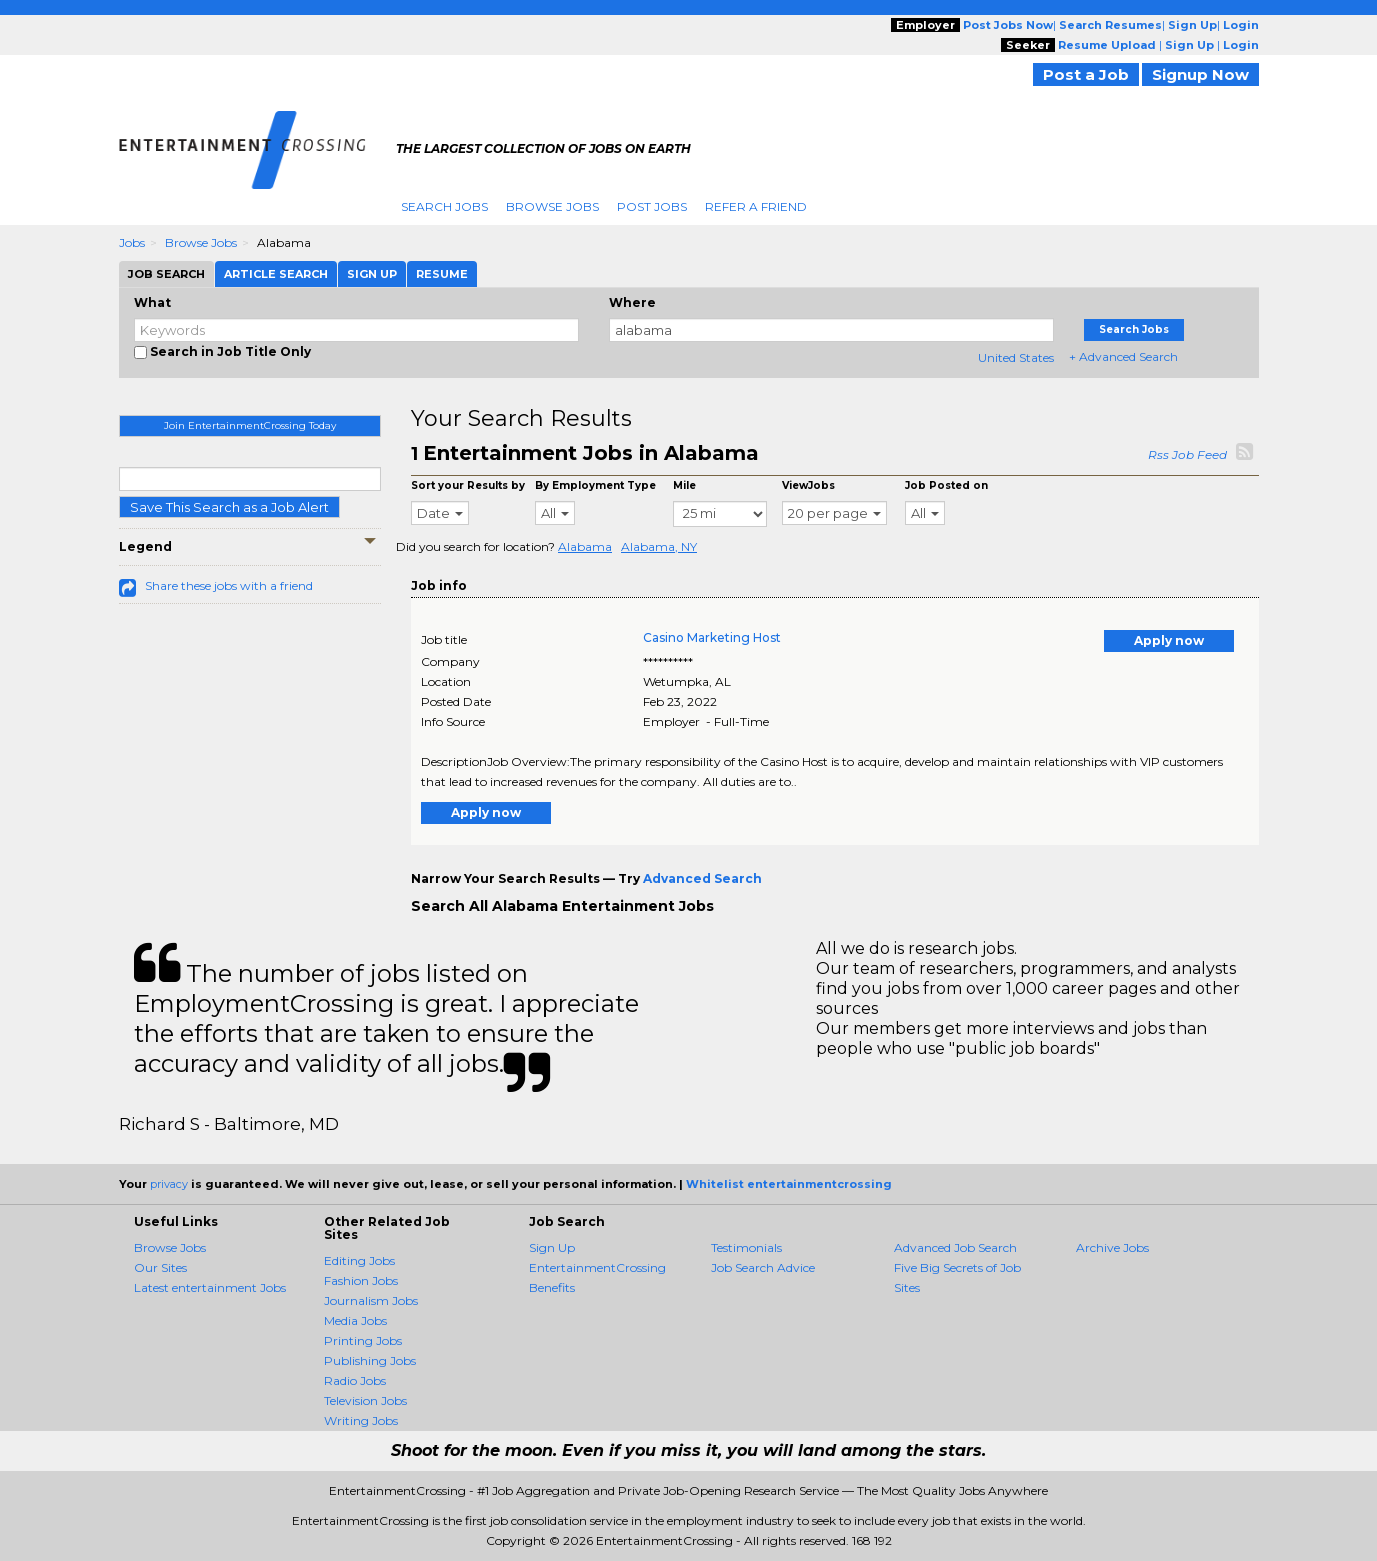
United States (1016, 357)
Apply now (1169, 640)
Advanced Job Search (955, 1247)
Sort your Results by (468, 485)
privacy (169, 1184)
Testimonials (746, 1247)
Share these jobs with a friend (229, 585)
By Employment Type (595, 485)
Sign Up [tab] (372, 274)
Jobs (132, 242)
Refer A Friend (756, 206)
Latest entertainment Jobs (210, 1287)
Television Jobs (365, 1400)
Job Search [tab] (166, 274)
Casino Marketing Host (712, 637)
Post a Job (1086, 74)
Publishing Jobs (370, 1360)
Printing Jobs (363, 1340)
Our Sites (160, 1267)
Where (632, 302)
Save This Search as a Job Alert (229, 507)
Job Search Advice (763, 1267)
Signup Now (1200, 74)
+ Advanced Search (1123, 356)
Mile (684, 485)
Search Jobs (444, 206)
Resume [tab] (442, 274)
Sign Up (552, 1247)
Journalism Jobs (371, 1300)
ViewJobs (808, 485)
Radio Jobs (355, 1380)
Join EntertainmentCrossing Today (250, 425)
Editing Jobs (359, 1260)
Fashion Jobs (361, 1280)
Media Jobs (355, 1320)
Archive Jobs (1112, 1247)
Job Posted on (946, 485)
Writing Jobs (361, 1420)
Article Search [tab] (276, 274)
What (152, 302)
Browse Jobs (552, 206)
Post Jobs (652, 206)
